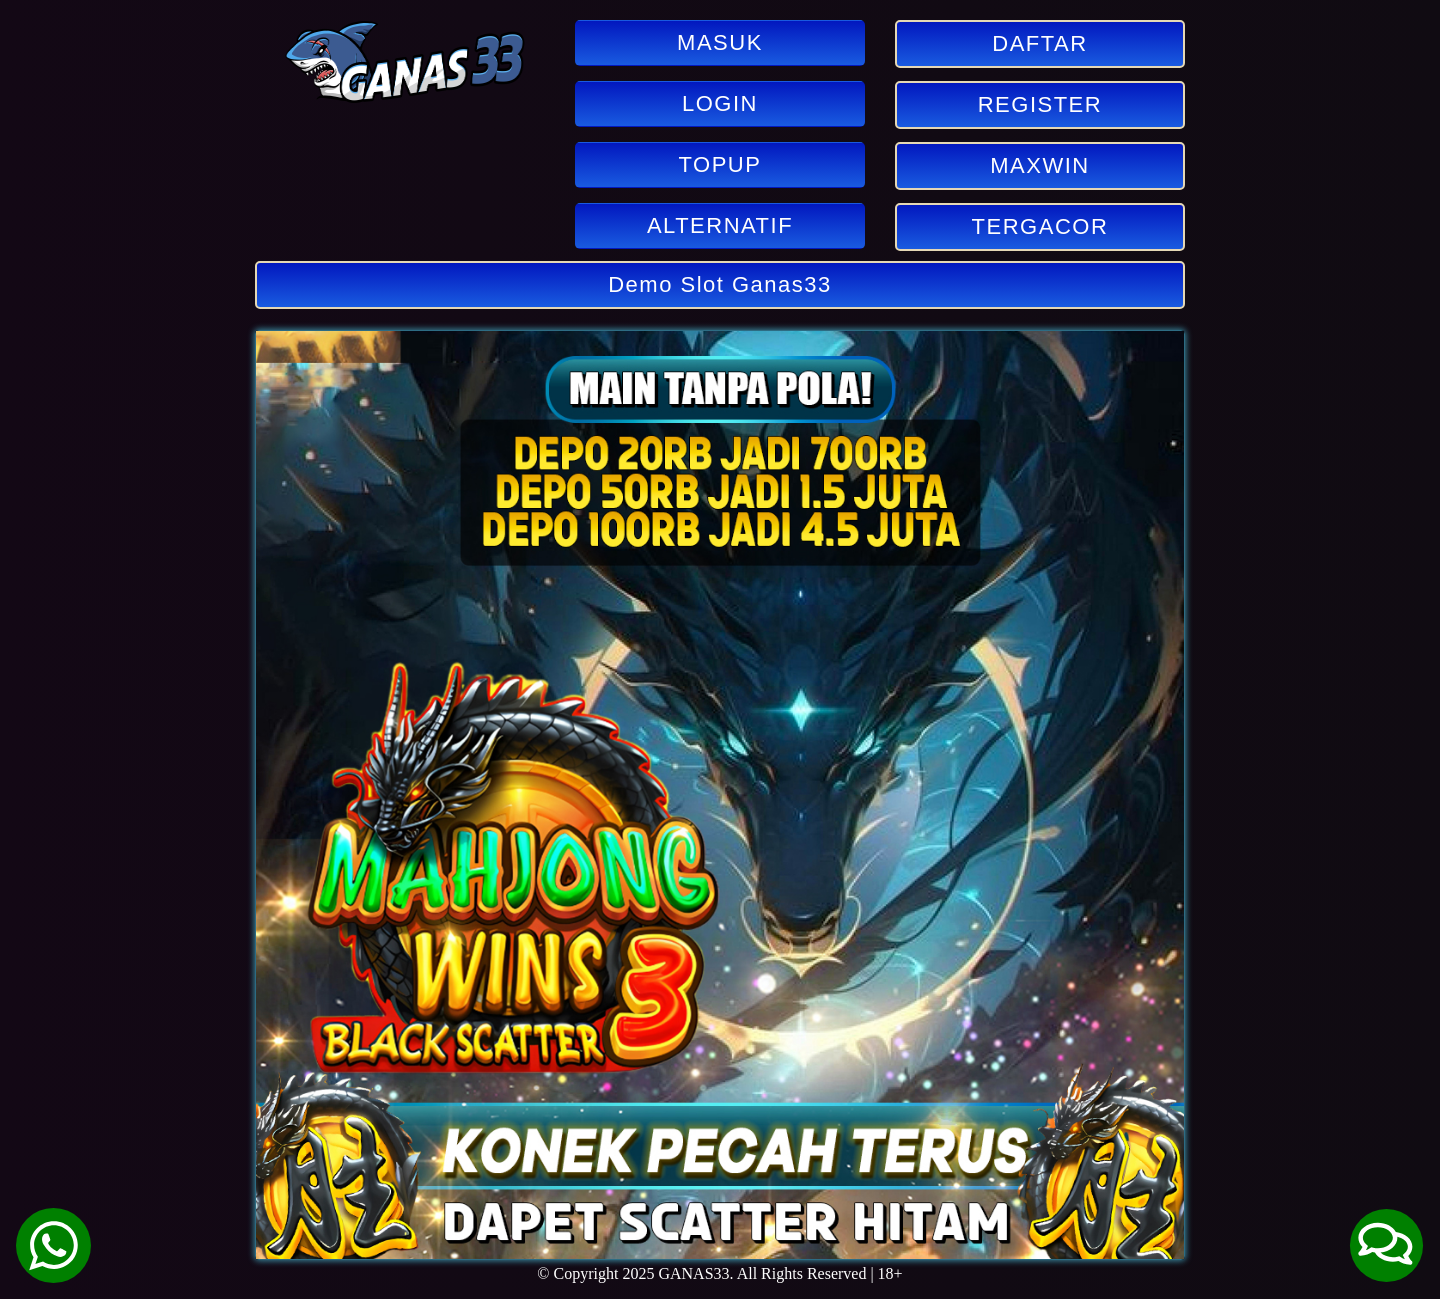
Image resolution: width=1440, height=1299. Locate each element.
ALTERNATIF (720, 225)
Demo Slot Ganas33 (720, 284)
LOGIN (720, 103)
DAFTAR (1039, 43)
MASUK (720, 42)
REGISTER (1040, 104)
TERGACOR (1040, 226)
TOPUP (720, 164)
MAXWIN (1039, 165)
